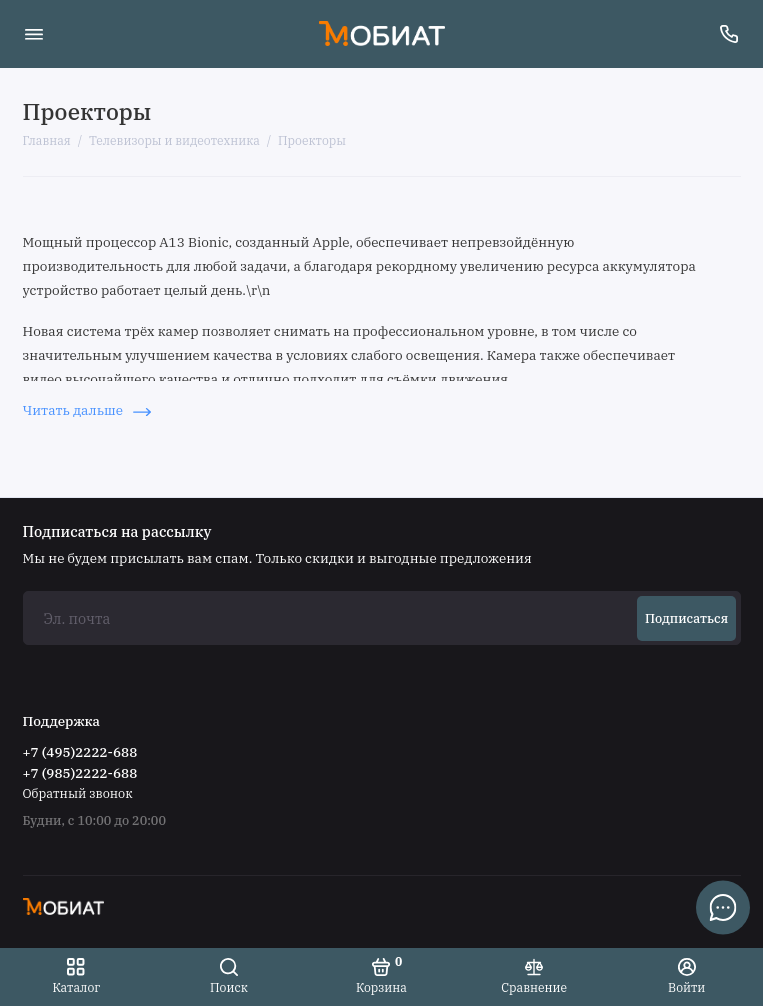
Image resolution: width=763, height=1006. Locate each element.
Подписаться (686, 618)
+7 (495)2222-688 (80, 752)
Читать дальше (87, 410)
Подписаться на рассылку (117, 532)
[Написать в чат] (723, 907)
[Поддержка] (730, 34)
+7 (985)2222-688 (80, 773)
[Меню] (34, 34)
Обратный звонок (78, 793)
